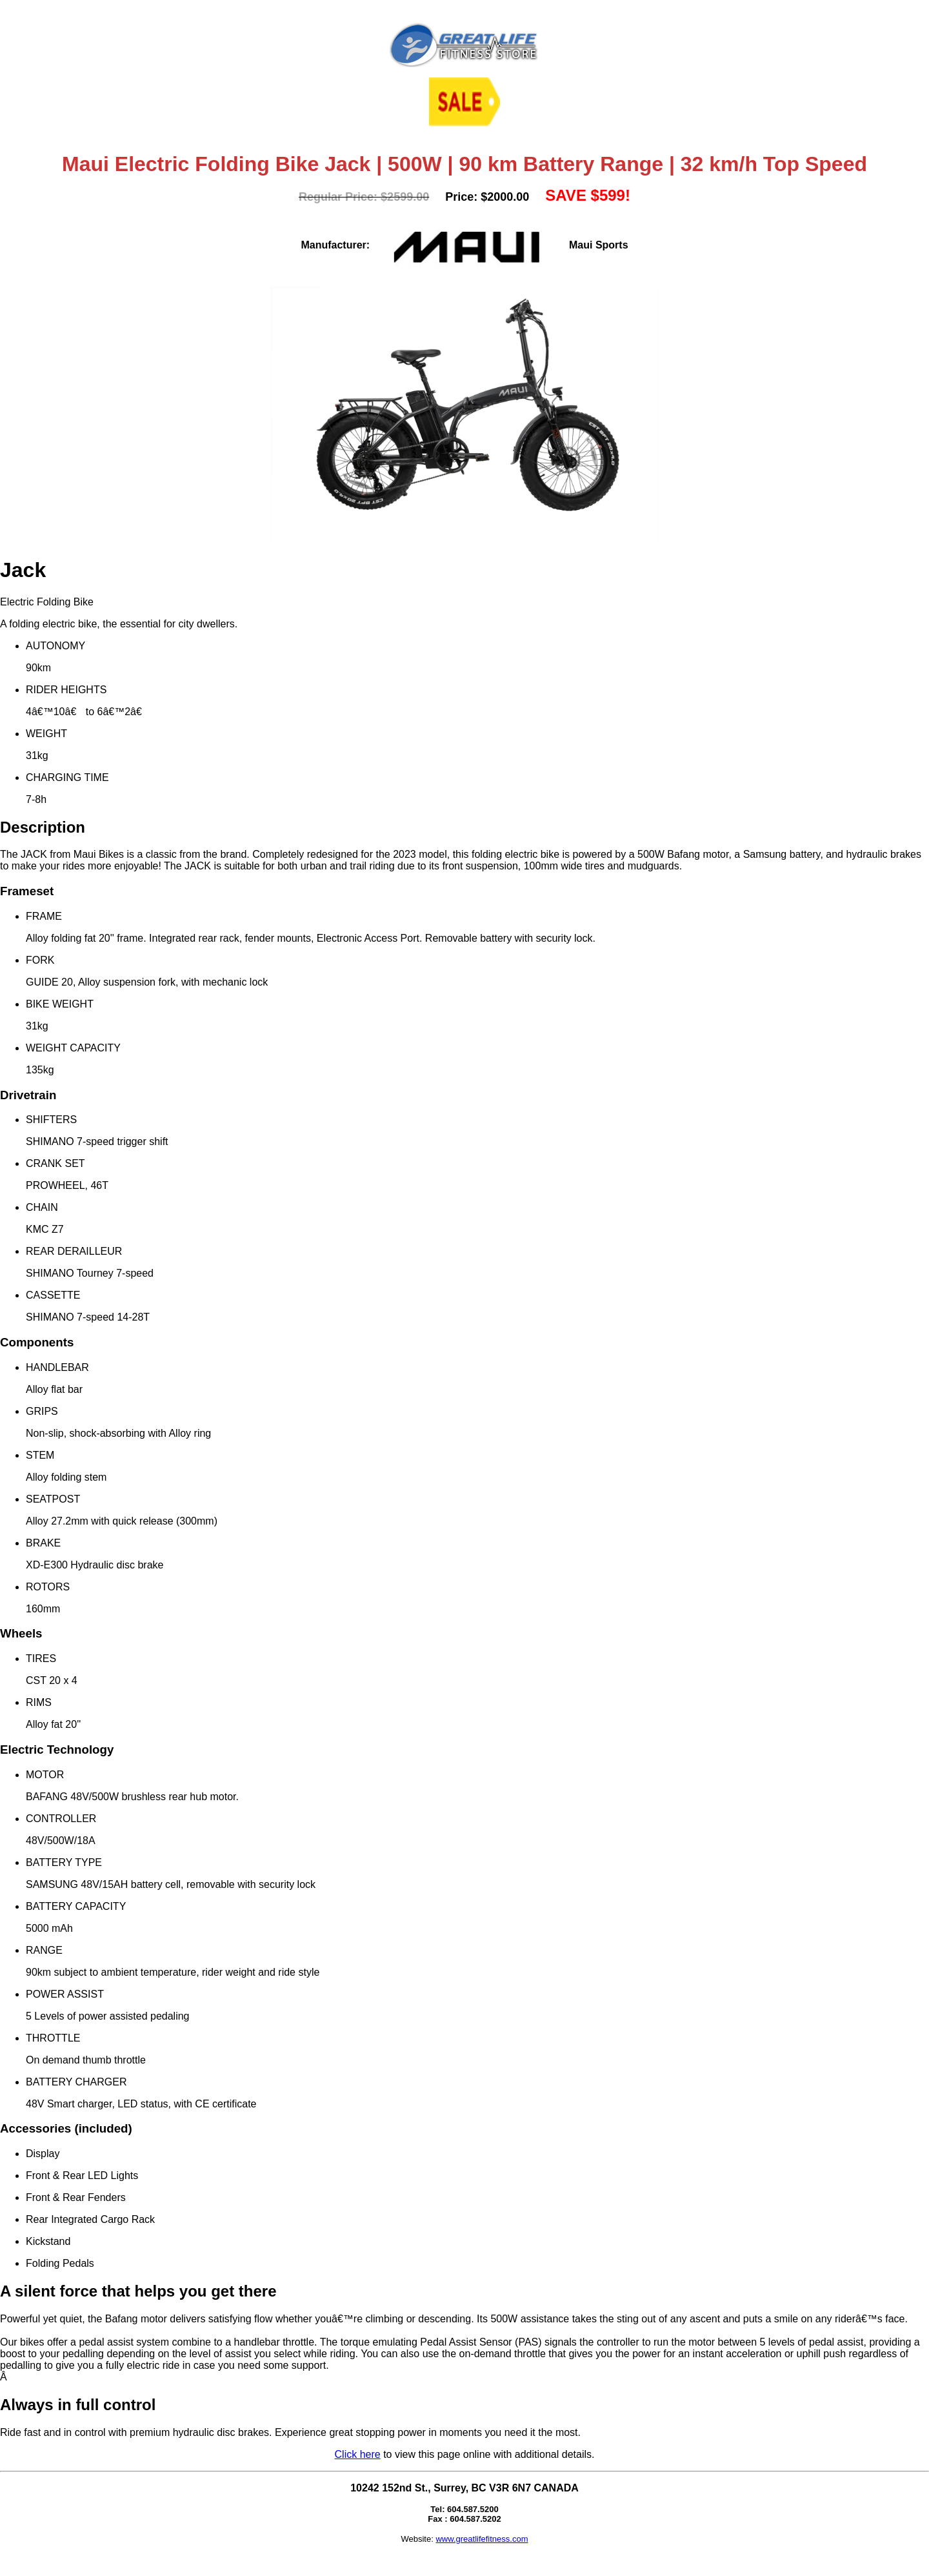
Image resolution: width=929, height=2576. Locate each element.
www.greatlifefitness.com (481, 2539)
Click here (358, 2454)
